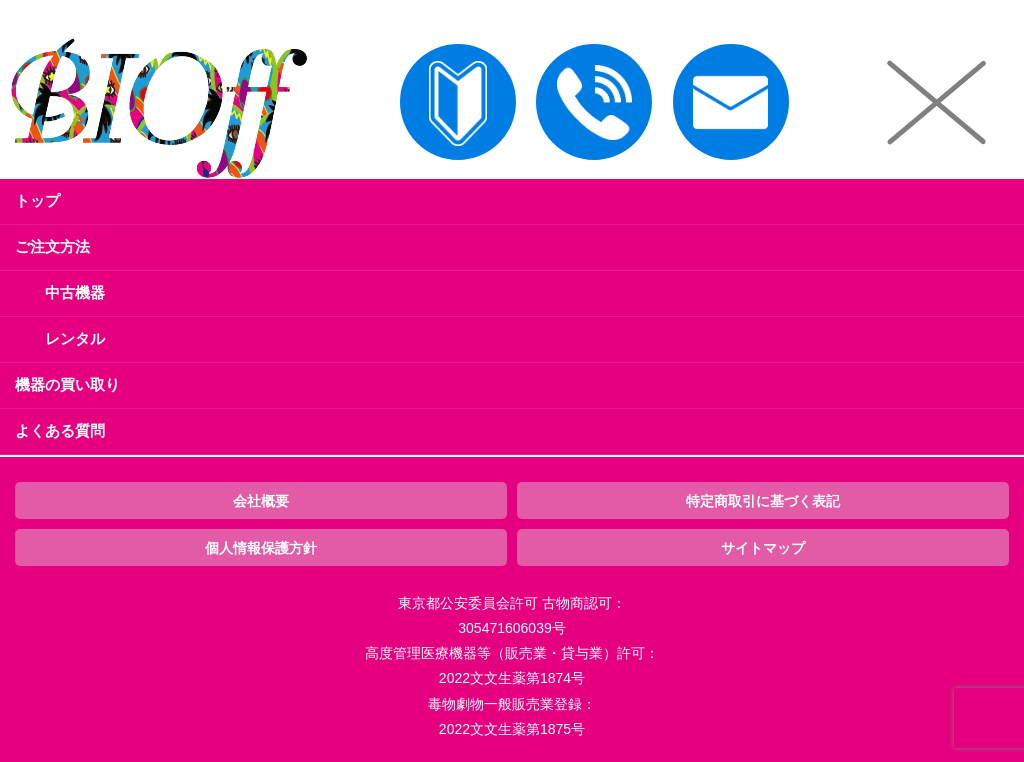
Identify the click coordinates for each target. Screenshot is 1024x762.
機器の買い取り (67, 384)
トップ (37, 200)
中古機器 (75, 292)
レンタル (75, 338)
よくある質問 (60, 430)
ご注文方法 (52, 246)
